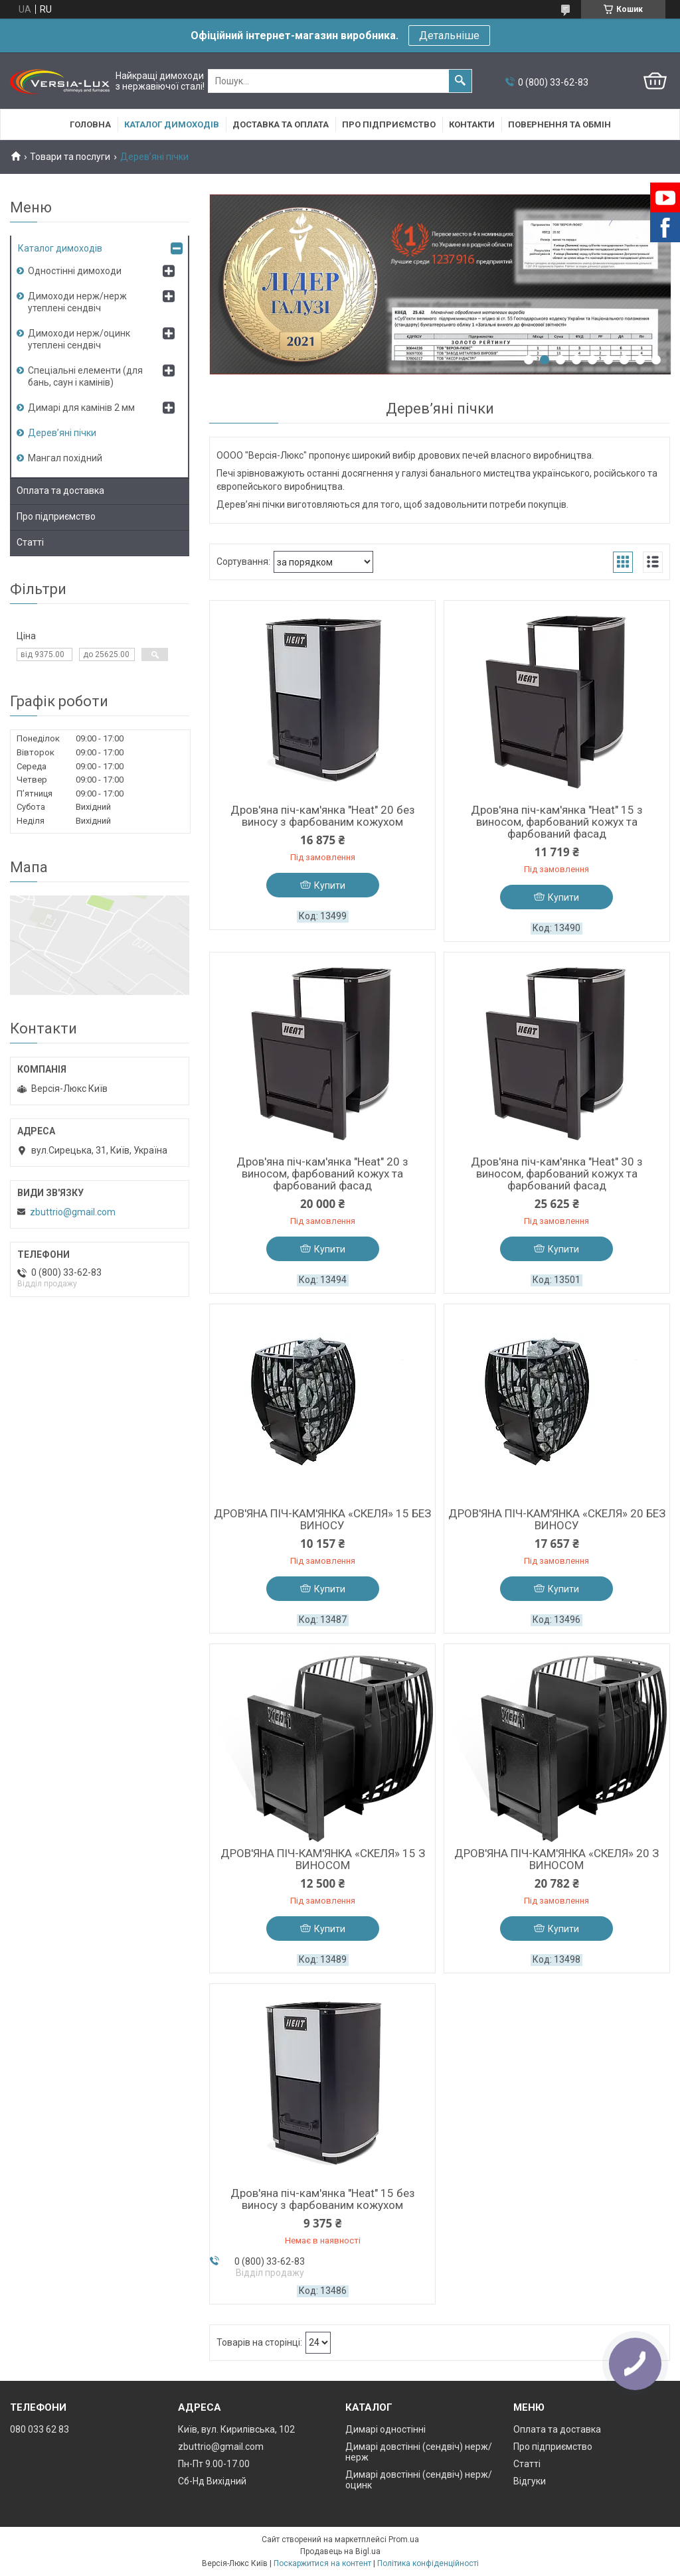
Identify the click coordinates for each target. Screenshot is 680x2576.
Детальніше (449, 35)
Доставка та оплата (280, 124)
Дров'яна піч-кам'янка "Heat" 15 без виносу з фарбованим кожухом (322, 2199)
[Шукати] (460, 81)
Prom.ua (403, 2539)
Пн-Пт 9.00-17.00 (214, 2464)
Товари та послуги (70, 156)
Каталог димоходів (171, 124)
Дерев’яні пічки (62, 432)
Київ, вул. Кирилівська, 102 (236, 2429)
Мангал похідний (65, 458)
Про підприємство (389, 124)
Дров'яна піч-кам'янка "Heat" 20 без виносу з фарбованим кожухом (322, 816)
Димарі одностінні (385, 2429)
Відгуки (529, 2481)
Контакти (472, 124)
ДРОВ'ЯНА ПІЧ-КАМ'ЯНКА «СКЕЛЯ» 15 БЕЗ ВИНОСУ (322, 1519)
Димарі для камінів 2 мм (81, 407)
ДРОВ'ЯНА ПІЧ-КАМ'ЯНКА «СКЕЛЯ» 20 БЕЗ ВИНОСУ (556, 1519)
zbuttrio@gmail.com (73, 1212)
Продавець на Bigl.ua (340, 2551)
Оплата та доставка (60, 490)
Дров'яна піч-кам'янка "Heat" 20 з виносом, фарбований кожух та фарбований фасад (322, 1173)
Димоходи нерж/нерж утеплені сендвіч (77, 302)
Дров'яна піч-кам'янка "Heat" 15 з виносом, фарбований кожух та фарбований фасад (557, 822)
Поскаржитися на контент (322, 2563)
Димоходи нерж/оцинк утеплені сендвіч (79, 339)
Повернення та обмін (559, 124)
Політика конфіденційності (428, 2563)
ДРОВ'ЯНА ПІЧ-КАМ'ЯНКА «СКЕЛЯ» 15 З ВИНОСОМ (322, 1859)
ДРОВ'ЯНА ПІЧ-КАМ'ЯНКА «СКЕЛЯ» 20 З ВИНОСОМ (556, 1859)
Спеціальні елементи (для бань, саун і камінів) (85, 376)
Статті (30, 542)
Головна (90, 124)
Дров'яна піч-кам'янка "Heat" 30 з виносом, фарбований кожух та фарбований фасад (557, 1173)
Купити (329, 885)
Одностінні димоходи (75, 270)
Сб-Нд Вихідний (212, 2481)
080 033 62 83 (39, 2429)
